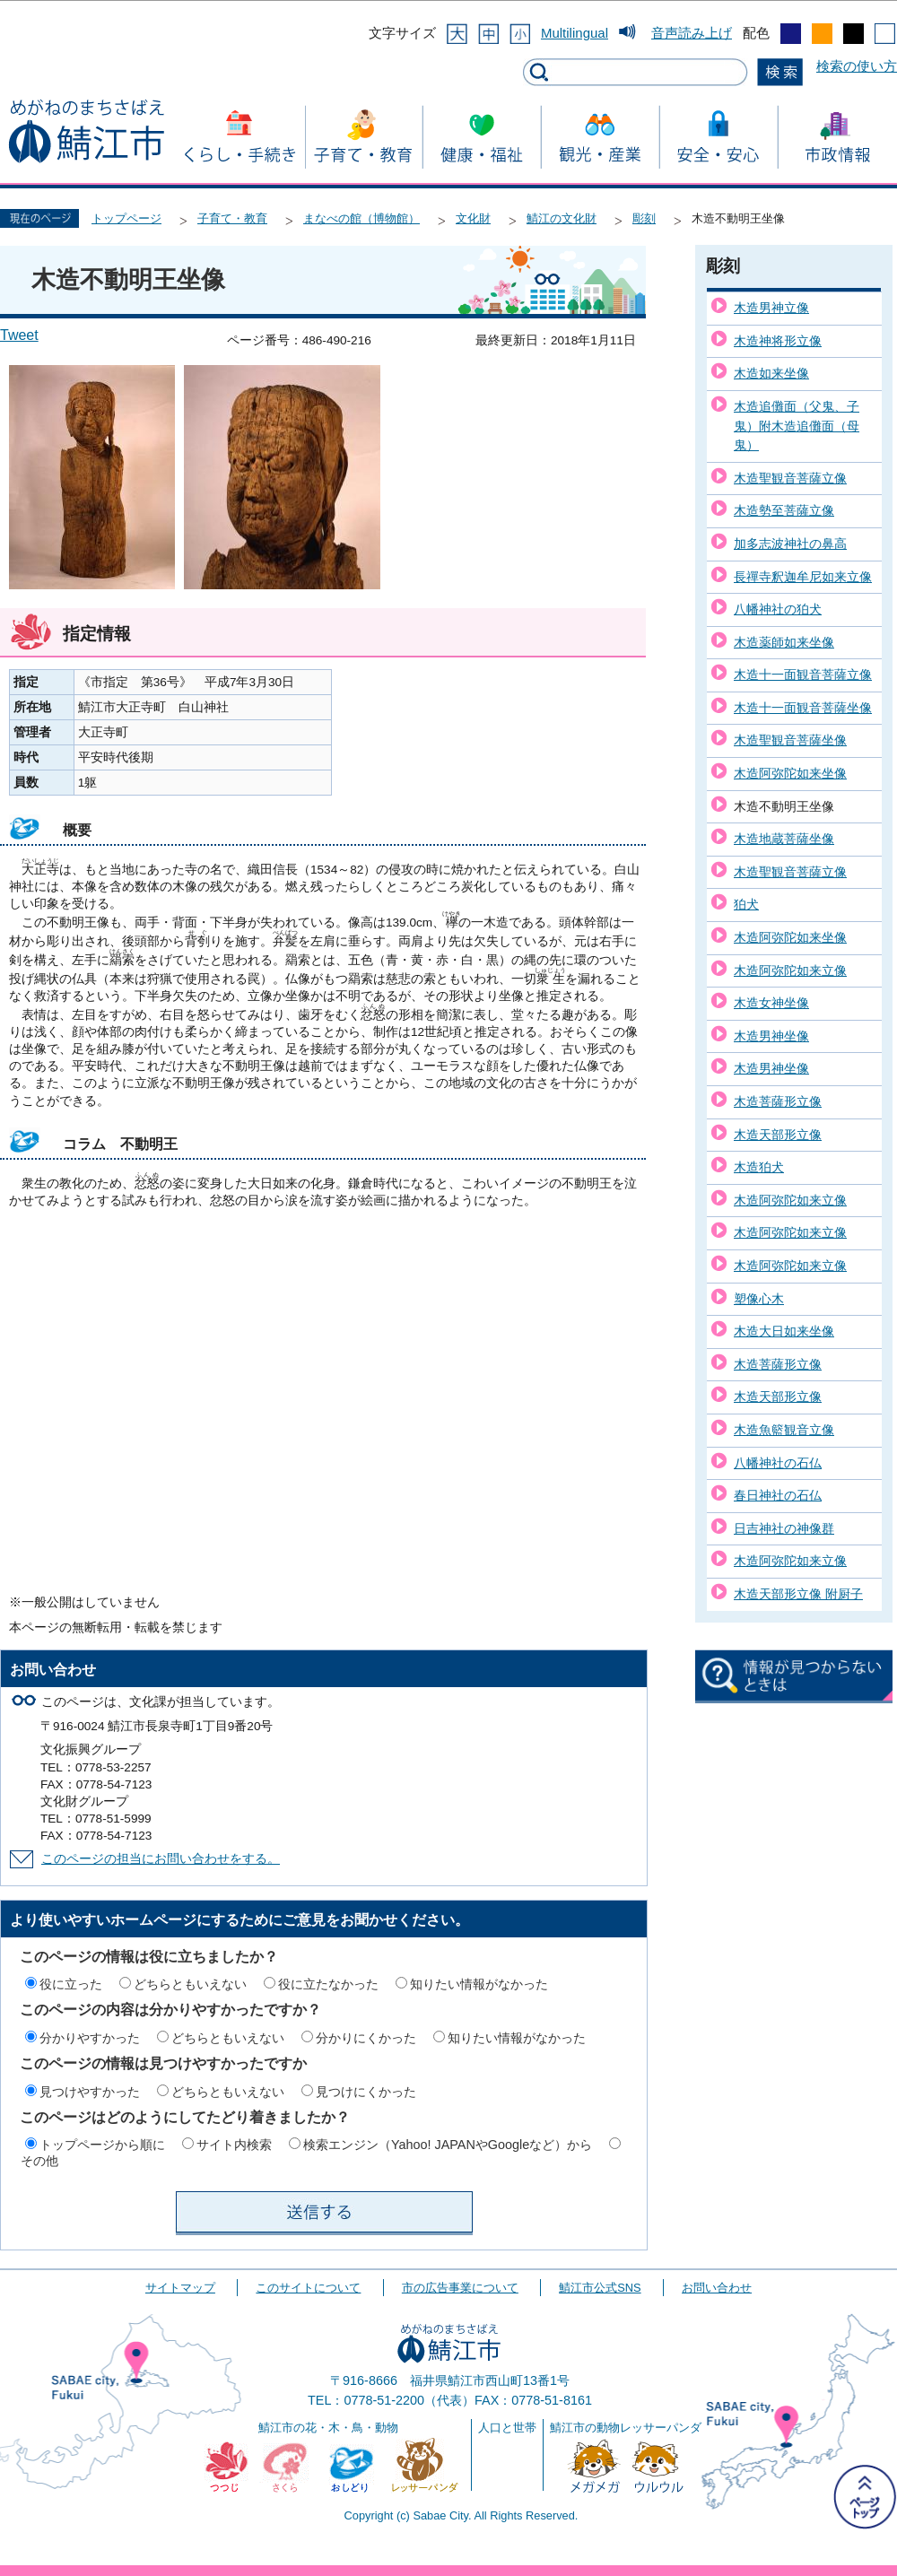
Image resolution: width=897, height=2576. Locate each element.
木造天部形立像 (778, 1134)
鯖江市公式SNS (599, 2287)
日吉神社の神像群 (784, 1528)
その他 (39, 2161)
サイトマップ (180, 2287)
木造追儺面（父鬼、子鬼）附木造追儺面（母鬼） (796, 425)
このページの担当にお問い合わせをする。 (160, 1859)
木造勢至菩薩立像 (784, 510)
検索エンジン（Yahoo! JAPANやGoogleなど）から (447, 2144)
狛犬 (746, 904)
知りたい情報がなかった (479, 1984)
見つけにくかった (366, 2091)
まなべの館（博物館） (361, 218)
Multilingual (574, 32)
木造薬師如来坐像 (784, 642)
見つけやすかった (89, 2091)
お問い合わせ (717, 2287)
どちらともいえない (190, 1984)
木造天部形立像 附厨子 (798, 1594)
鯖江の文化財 (562, 218)
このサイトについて (308, 2287)
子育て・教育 (232, 218)
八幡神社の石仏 (778, 1463)
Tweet (19, 335)
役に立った (70, 1984)
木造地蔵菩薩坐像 (784, 838)
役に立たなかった (328, 1984)
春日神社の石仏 (778, 1495)
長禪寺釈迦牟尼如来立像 (803, 577)
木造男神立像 (771, 307)
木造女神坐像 (771, 1003)
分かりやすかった (89, 2038)
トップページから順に (102, 2144)
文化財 (473, 218)
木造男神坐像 (771, 1036)
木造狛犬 (759, 1167)
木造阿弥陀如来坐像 (790, 773)
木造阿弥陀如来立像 (790, 970)
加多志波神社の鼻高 (790, 543)
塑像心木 (759, 1299)
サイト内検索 (234, 2144)
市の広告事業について (460, 2287)
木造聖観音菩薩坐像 (790, 740)
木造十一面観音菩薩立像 (803, 674)
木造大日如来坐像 (784, 1331)
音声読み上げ (691, 32)
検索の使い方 (856, 66)
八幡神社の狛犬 (778, 609)
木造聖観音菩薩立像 (790, 478)
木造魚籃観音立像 (784, 1430)
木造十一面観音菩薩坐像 (803, 708)
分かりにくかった (366, 2038)
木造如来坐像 (771, 373)
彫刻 (644, 218)
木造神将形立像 (778, 341)
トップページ (126, 218)
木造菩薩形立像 (778, 1101)
